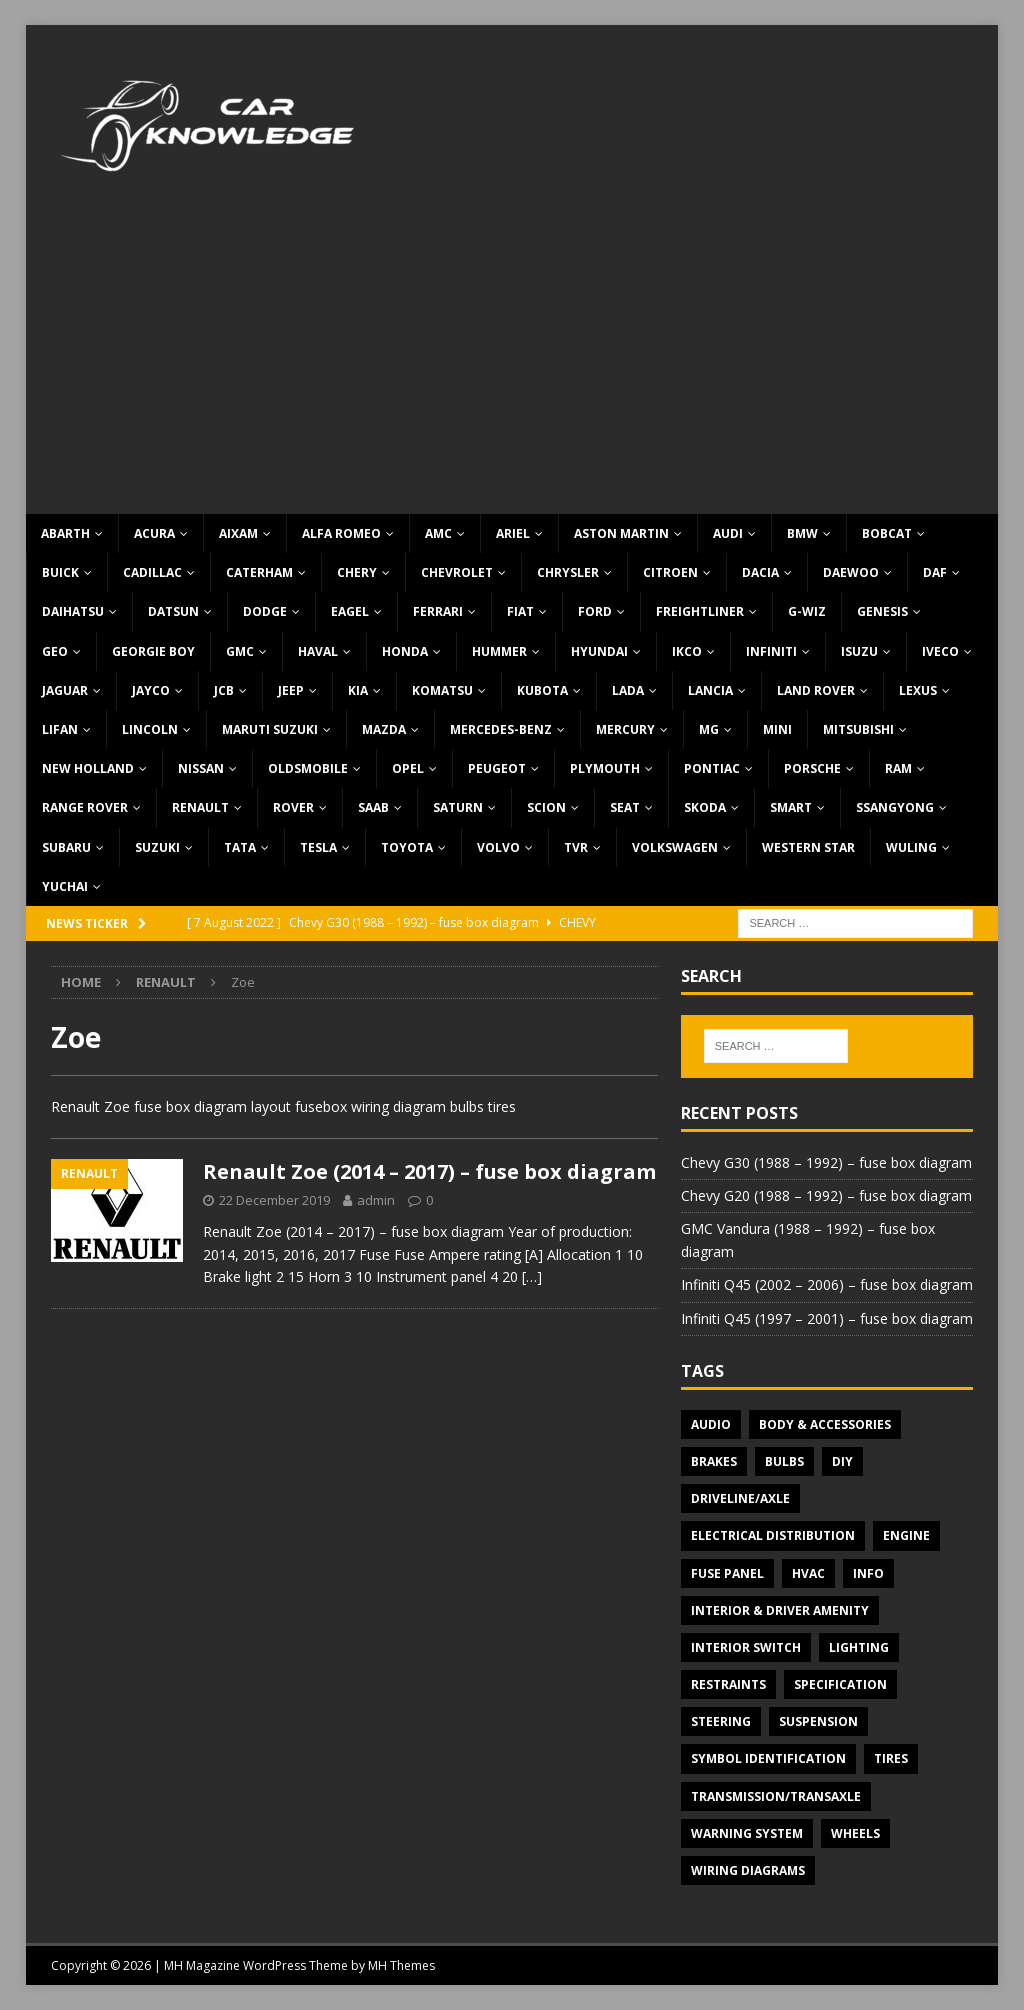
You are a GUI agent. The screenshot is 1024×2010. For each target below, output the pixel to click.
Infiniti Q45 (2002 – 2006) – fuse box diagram (827, 1284)
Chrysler (568, 572)
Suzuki (157, 847)
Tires (891, 1758)
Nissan (201, 768)
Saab (373, 807)
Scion (546, 807)
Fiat (520, 611)
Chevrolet (457, 572)
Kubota (542, 690)
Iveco (940, 651)
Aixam (238, 533)
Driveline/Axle (740, 1498)
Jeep (291, 690)
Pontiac (712, 768)
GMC (240, 651)
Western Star (808, 847)
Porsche (812, 768)
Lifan (60, 729)
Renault (200, 807)
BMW (802, 533)
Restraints (728, 1684)
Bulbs (784, 1461)
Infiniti (771, 651)
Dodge (265, 611)
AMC (438, 533)
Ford (595, 611)
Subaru (66, 847)
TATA (240, 847)
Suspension (818, 1721)
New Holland (88, 768)
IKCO (687, 651)
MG (709, 729)
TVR (576, 847)
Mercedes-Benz (501, 729)
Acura (154, 533)
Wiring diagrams (748, 1870)
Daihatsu (73, 611)
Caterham (259, 572)
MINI (777, 729)
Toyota (407, 847)
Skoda (705, 807)
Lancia (710, 690)
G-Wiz (807, 611)
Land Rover (816, 690)
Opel (408, 768)
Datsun (173, 611)
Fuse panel (727, 1573)
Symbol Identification (768, 1758)
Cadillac (152, 572)
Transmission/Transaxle (776, 1796)
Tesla (318, 847)
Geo (55, 651)
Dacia (760, 572)
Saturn (458, 807)
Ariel (513, 533)
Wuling (911, 847)
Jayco (151, 690)
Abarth (65, 533)
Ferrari (438, 611)
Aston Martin (621, 533)
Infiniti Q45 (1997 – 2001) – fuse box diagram (827, 1318)
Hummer (499, 651)
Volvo (498, 847)
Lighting (859, 1647)
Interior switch (746, 1647)
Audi (728, 533)
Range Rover (85, 807)
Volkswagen (675, 847)
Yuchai (65, 886)
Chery (357, 572)
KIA (358, 690)
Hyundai (599, 651)
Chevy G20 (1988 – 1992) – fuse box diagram (826, 1195)
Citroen (670, 572)
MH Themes (401, 1965)
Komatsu (442, 690)
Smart (791, 807)
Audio (711, 1424)
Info (868, 1573)
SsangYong (895, 807)
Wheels (855, 1833)
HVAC (808, 1573)
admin (376, 1200)
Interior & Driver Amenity (780, 1610)
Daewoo (851, 572)
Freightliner (700, 611)
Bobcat (887, 533)
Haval (318, 651)
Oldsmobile (308, 768)
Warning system (747, 1833)
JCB (224, 690)
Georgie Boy (153, 651)
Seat (625, 807)
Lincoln (150, 729)
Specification (840, 1684)
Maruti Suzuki (270, 729)
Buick (60, 572)
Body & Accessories (825, 1424)
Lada (628, 690)
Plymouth (605, 768)
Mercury (625, 729)
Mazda (384, 729)
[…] (532, 1276)
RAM (898, 768)
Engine (906, 1535)
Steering (721, 1721)
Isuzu (859, 651)
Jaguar (65, 690)
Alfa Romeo (341, 533)
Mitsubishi (858, 729)
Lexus (918, 690)
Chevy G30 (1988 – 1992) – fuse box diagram (826, 1162)
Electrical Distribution (773, 1535)
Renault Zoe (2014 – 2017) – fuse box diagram (429, 1171)
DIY (842, 1461)
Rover (293, 807)
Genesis (882, 611)
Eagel (350, 611)
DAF (935, 572)
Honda (405, 651)
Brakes (714, 1461)
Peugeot (497, 768)
